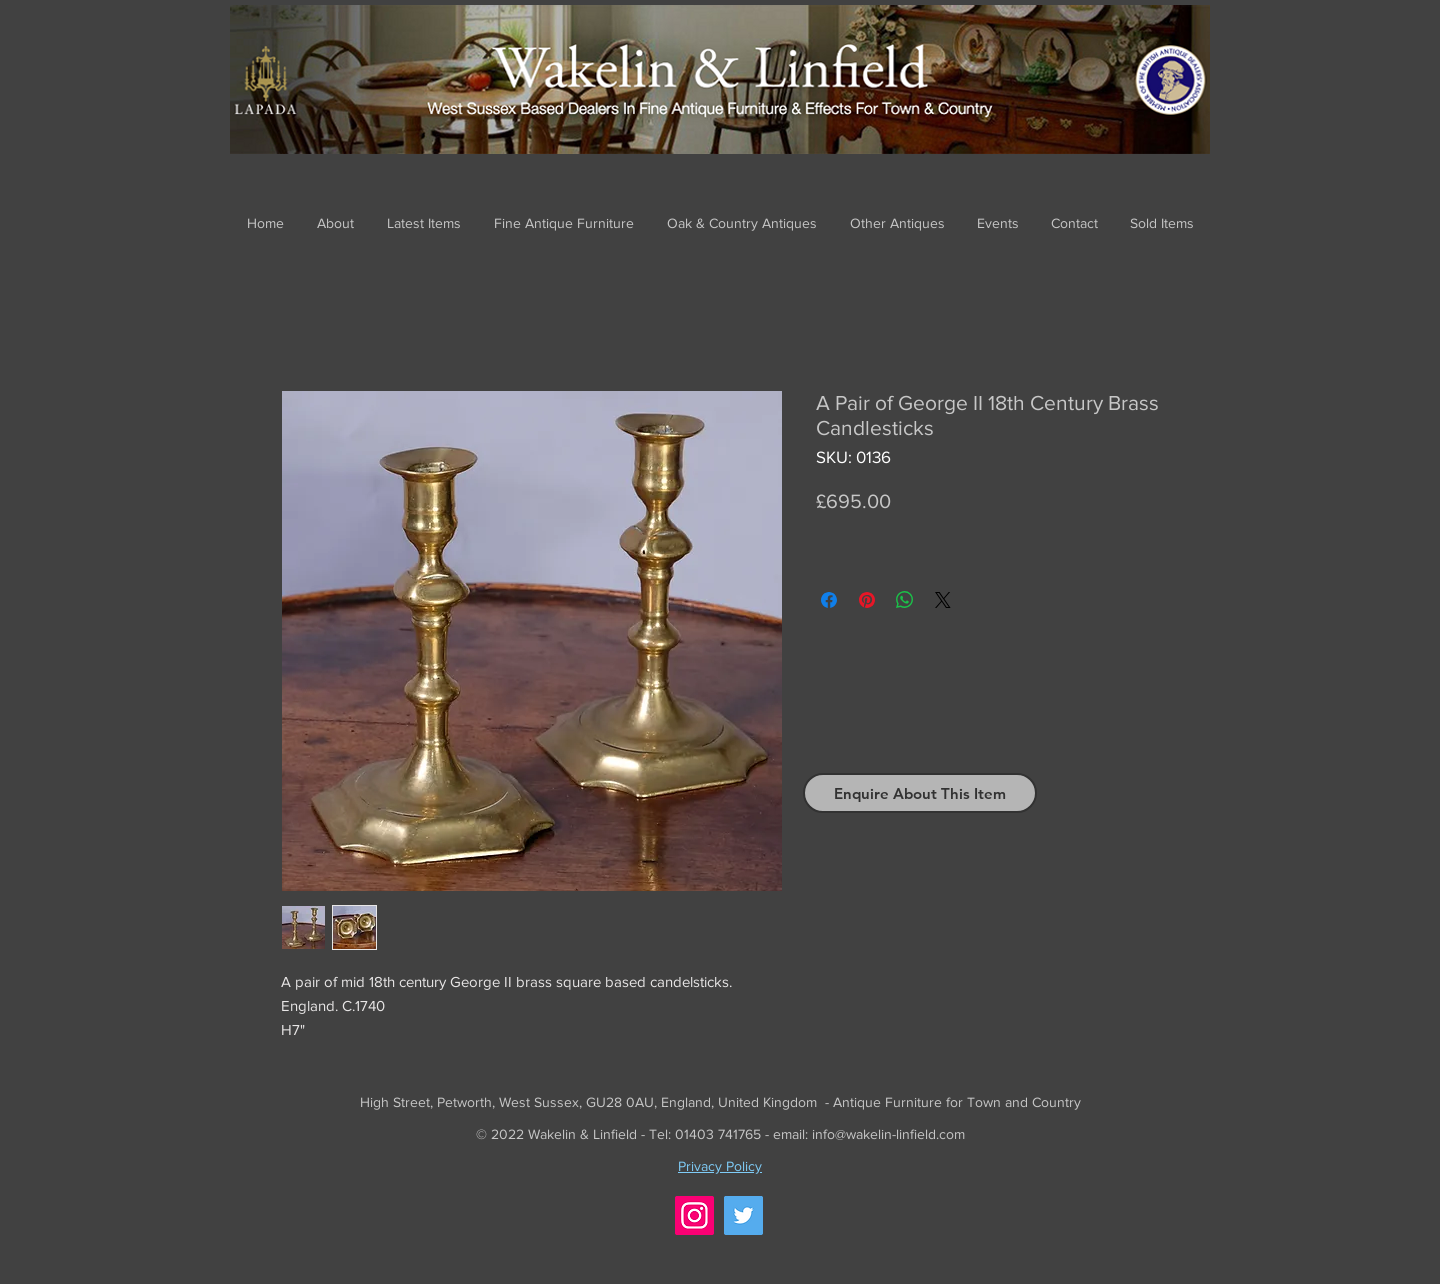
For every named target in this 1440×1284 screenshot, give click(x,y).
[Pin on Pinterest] (867, 600)
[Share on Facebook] (829, 600)
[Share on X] (943, 600)
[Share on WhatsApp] (905, 600)
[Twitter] (743, 1215)
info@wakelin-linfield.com (888, 1134)
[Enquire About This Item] (920, 793)
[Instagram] (694, 1215)
